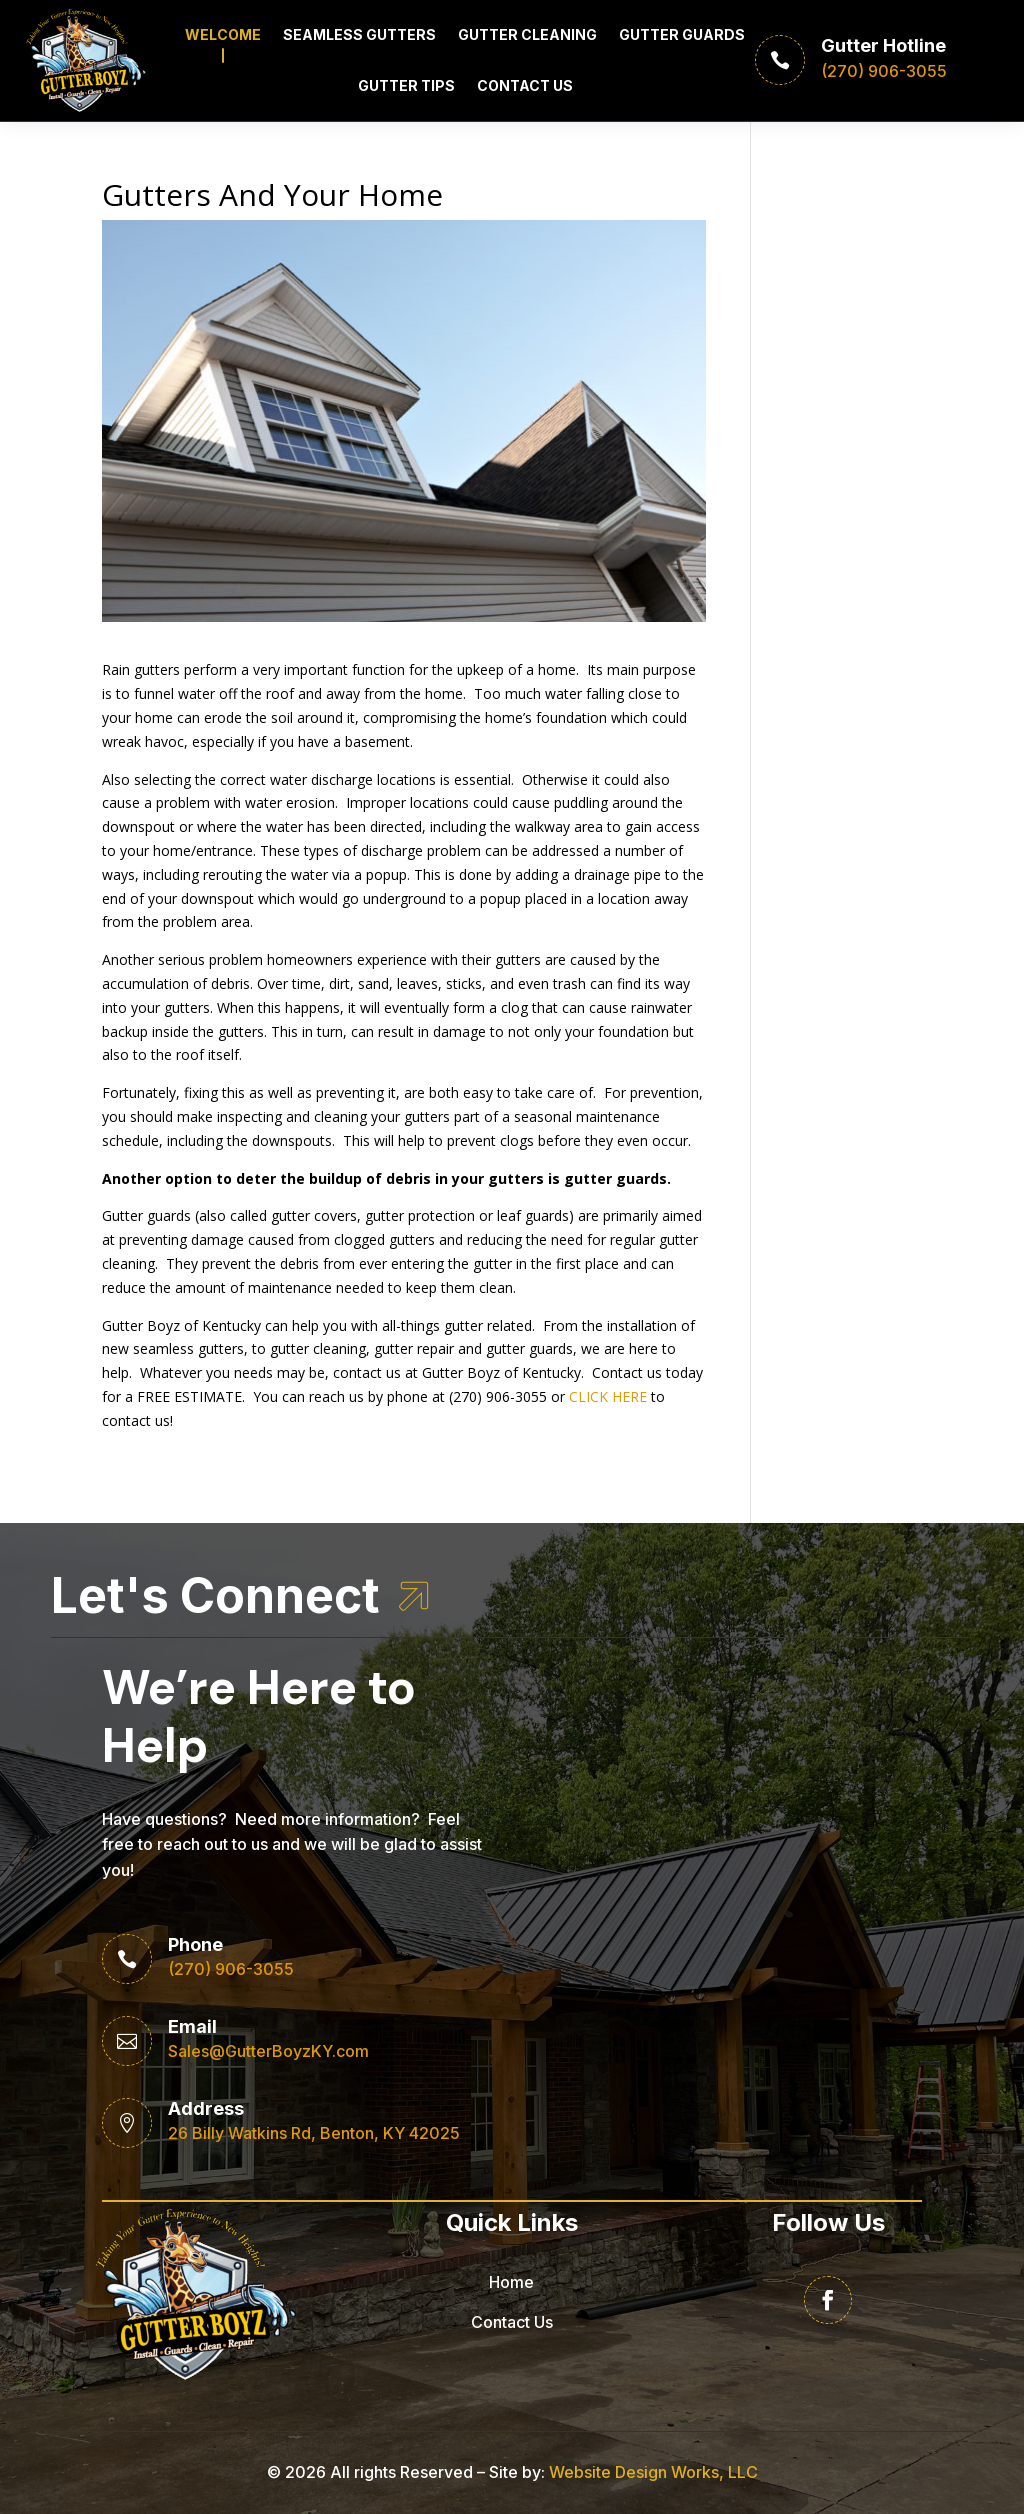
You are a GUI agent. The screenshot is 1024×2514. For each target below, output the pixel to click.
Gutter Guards (682, 34)
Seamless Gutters (359, 34)
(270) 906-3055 (231, 1969)
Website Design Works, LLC (653, 2472)
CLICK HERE (608, 1396)
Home (511, 2282)
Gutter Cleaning (527, 34)
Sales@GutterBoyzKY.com (268, 2051)
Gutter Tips (406, 85)
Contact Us (525, 85)
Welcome (223, 34)
